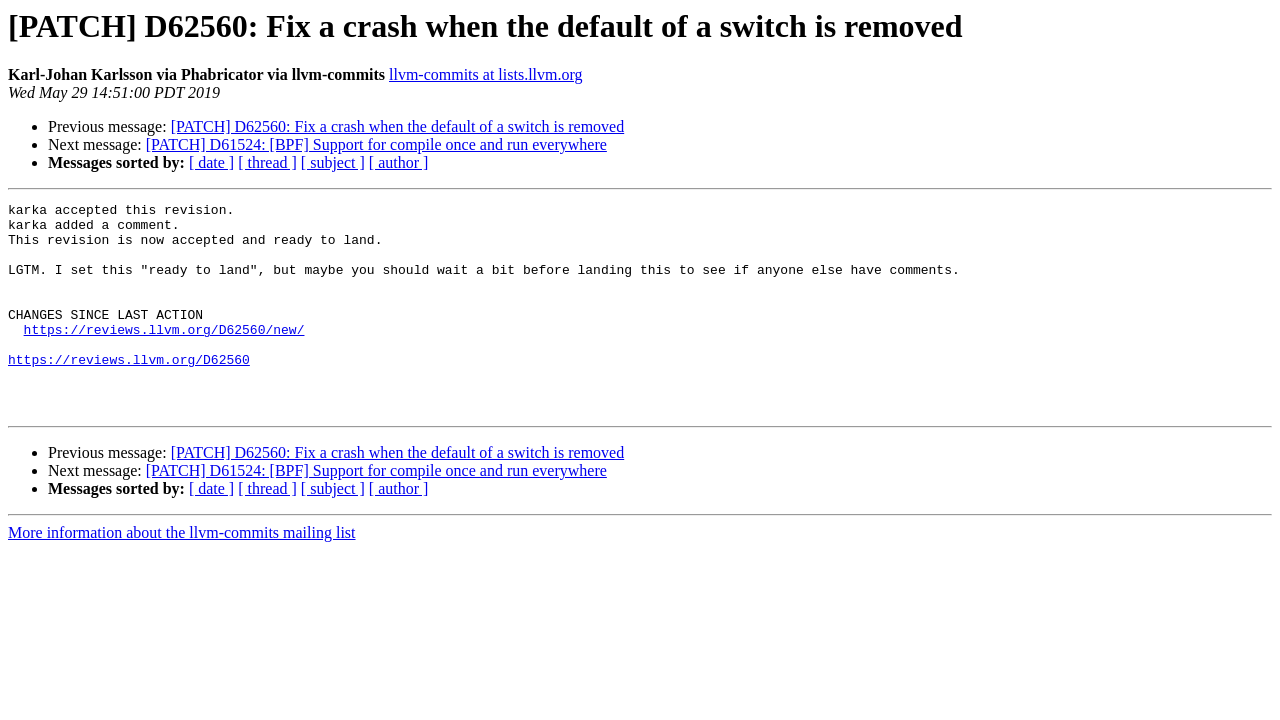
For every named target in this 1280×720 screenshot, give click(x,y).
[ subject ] (333, 162)
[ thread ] (267, 162)
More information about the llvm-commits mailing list (182, 574)
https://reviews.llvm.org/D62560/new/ (164, 356)
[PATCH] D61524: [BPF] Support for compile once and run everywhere (376, 144)
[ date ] (211, 162)
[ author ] (399, 162)
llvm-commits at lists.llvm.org (485, 74)
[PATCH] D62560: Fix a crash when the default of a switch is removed (398, 126)
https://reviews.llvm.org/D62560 (129, 392)
